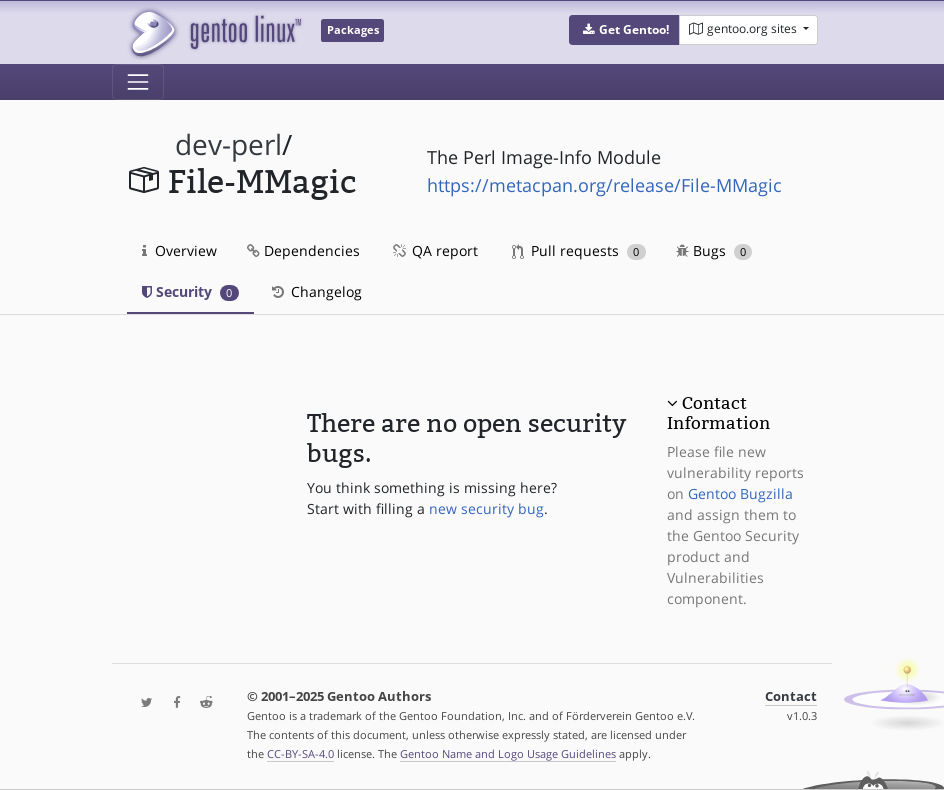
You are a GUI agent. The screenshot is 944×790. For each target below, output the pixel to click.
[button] (624, 30)
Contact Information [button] (718, 413)
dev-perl (228, 144)
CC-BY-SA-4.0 (300, 753)
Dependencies (303, 250)
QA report (434, 250)
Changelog (315, 291)
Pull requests (579, 250)
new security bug (486, 508)
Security (190, 291)
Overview (179, 250)
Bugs (714, 250)
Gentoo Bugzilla (740, 493)
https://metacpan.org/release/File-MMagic (604, 185)
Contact (791, 696)
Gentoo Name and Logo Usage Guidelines (508, 753)
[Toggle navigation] (138, 82)
